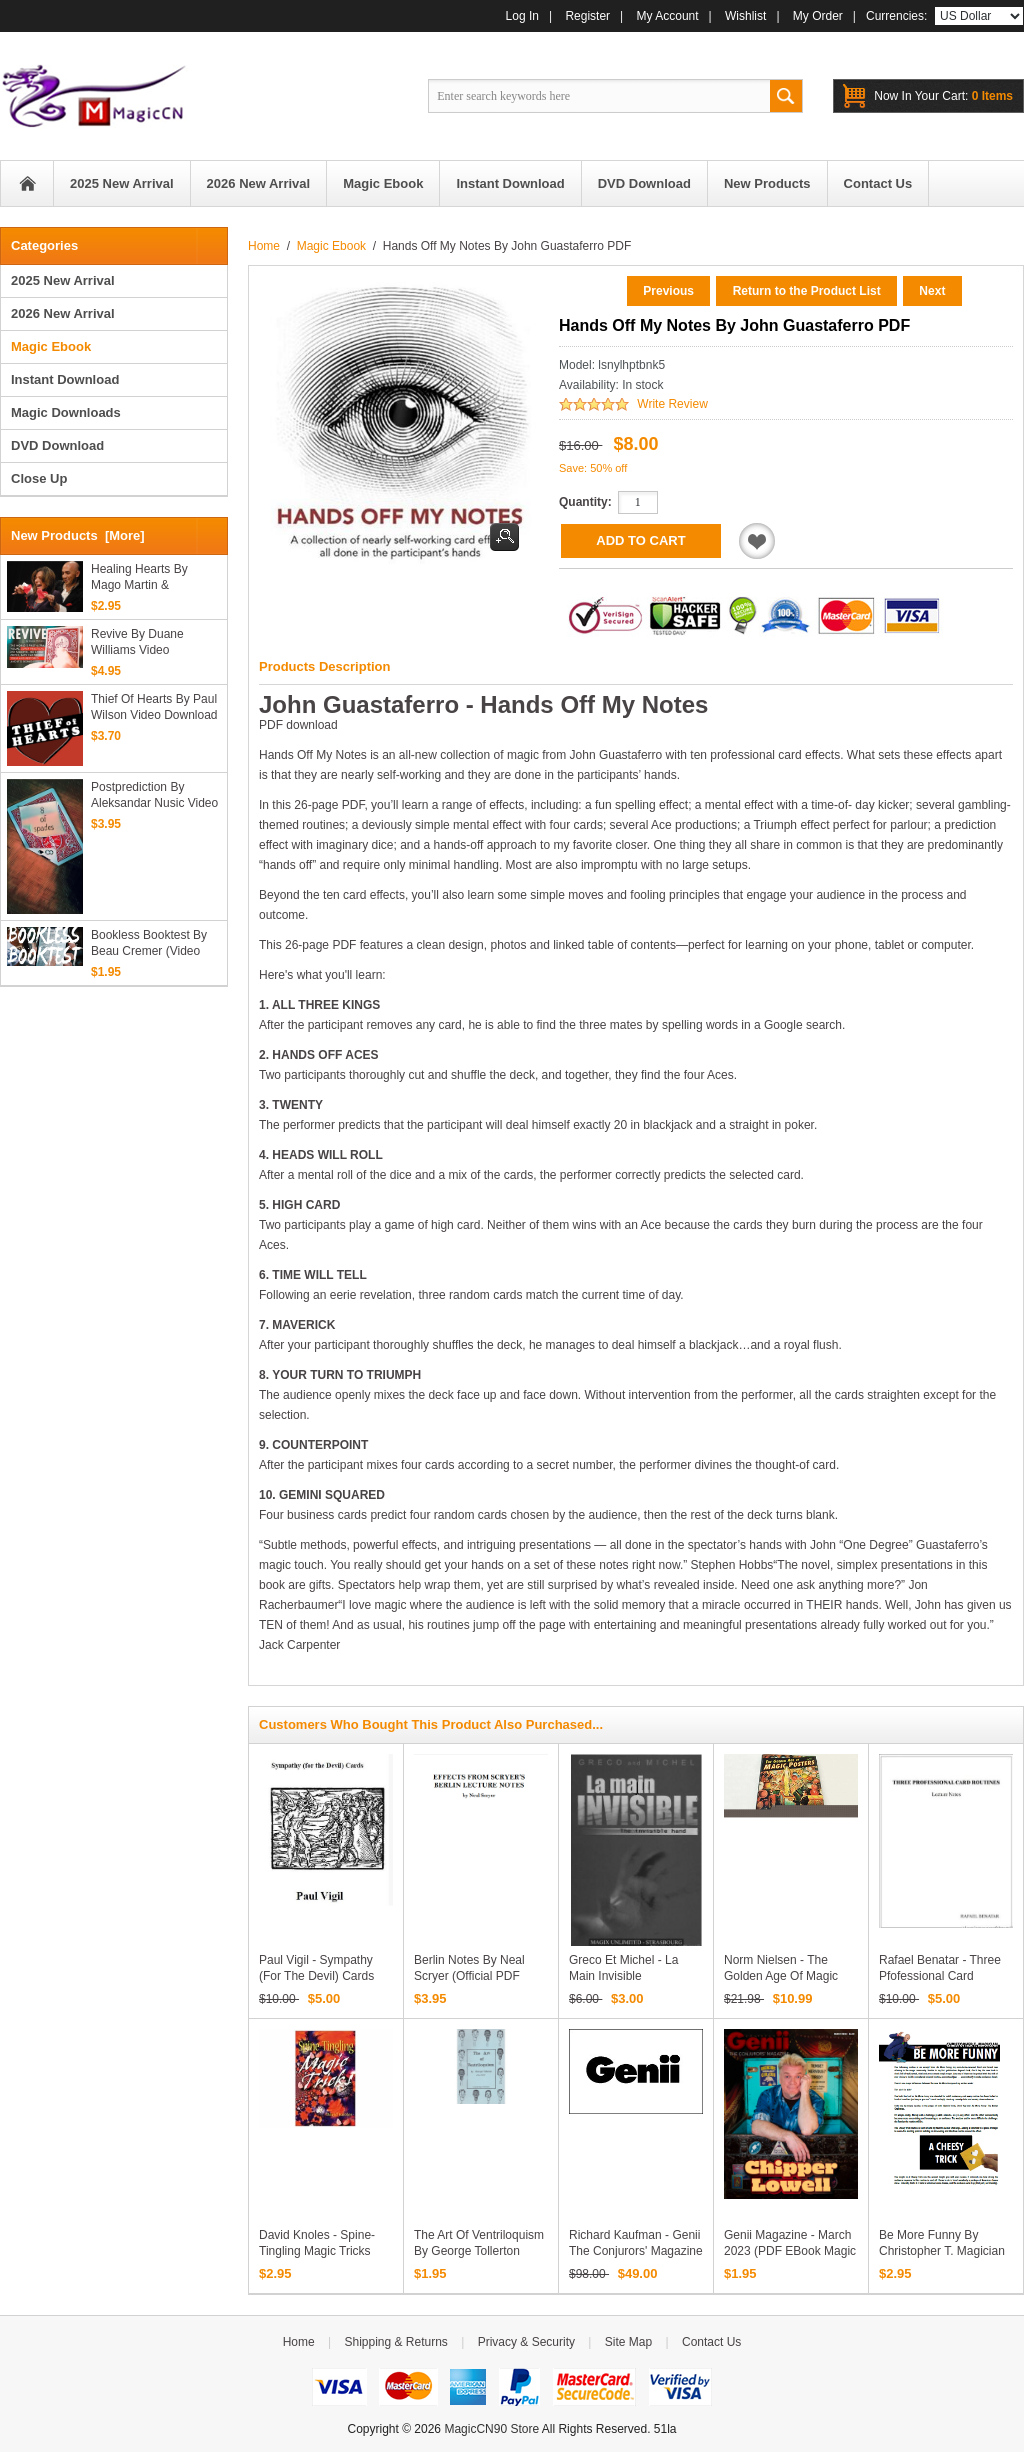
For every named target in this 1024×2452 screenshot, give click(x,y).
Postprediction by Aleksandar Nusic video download (154, 795)
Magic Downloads (66, 412)
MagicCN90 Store (491, 2429)
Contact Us (711, 2342)
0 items (943, 96)
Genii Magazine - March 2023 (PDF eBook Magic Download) (790, 2251)
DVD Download (57, 445)
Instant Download (65, 379)
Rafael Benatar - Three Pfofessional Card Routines (940, 1976)
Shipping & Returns (395, 2342)
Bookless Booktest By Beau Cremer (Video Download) (149, 943)
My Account (668, 16)
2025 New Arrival (63, 280)
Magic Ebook (331, 246)
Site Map (628, 2342)
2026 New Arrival (63, 313)
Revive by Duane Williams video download (137, 642)
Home (27, 183)
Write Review (672, 404)
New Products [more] (78, 535)
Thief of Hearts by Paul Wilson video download (154, 707)
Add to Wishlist (757, 541)
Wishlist (745, 16)
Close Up (39, 478)
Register (587, 16)
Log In (522, 16)
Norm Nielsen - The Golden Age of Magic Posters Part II (781, 1976)
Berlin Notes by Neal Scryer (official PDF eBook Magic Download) (479, 1976)
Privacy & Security (526, 2342)
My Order (818, 16)
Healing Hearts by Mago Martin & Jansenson (139, 577)
